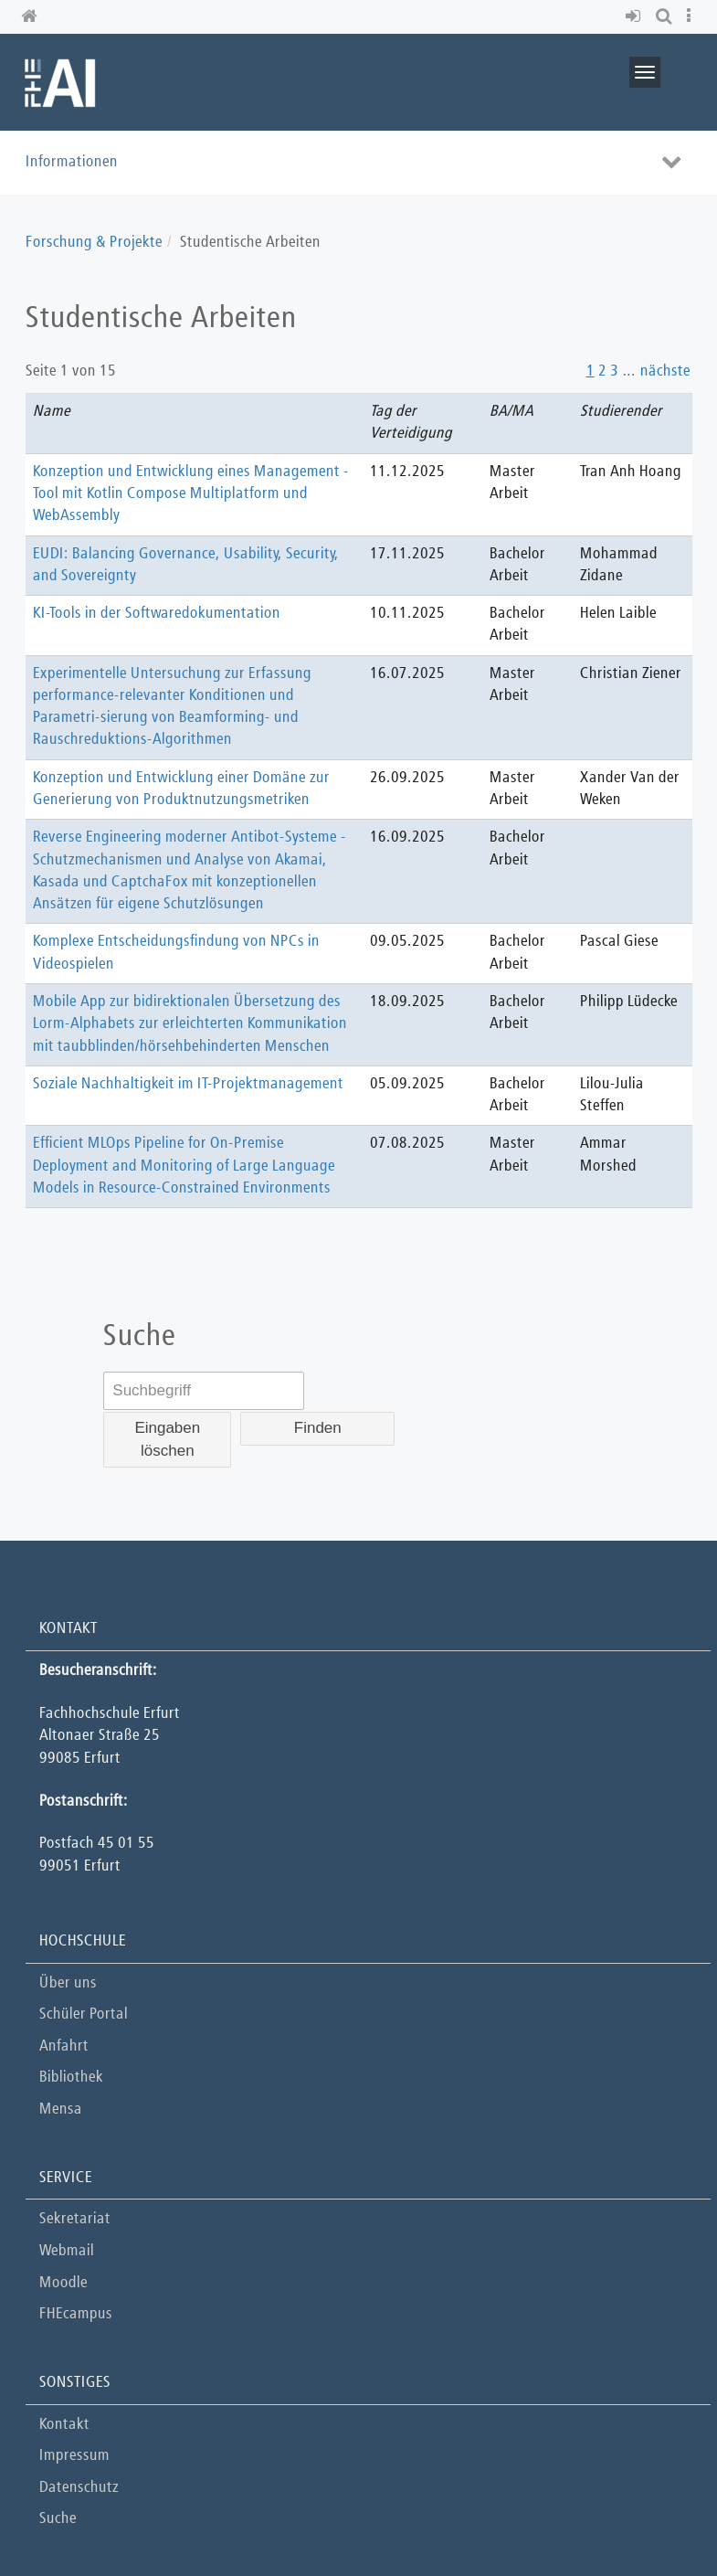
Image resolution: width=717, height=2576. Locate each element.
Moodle (63, 2283)
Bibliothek (71, 2077)
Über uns (68, 1983)
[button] (636, 17)
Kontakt (64, 2425)
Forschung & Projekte (94, 242)
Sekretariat (75, 2219)
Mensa (60, 2109)
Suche (58, 2519)
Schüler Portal (83, 2014)
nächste (665, 371)
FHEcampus (75, 2314)
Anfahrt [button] (64, 2046)
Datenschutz (79, 2488)
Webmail (66, 2251)
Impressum (74, 2456)
